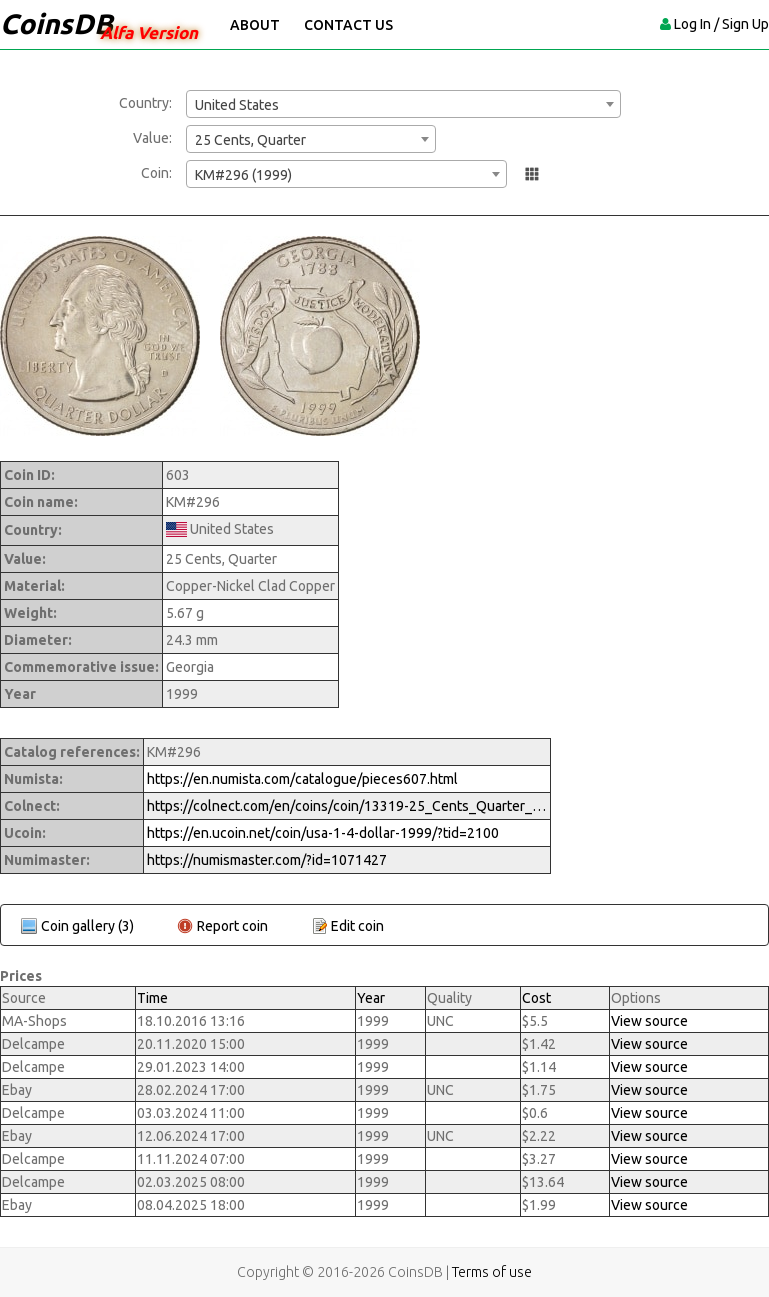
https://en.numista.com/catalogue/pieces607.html (302, 779)
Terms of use (492, 1272)
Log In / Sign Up (721, 24)
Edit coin (357, 926)
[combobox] (403, 104)
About (255, 25)
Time (152, 998)
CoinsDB (56, 23)
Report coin (232, 926)
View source (649, 1021)
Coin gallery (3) (87, 926)
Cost (536, 998)
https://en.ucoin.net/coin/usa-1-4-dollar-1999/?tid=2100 (323, 833)
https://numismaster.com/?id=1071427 (267, 860)
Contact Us (348, 25)
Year (371, 998)
